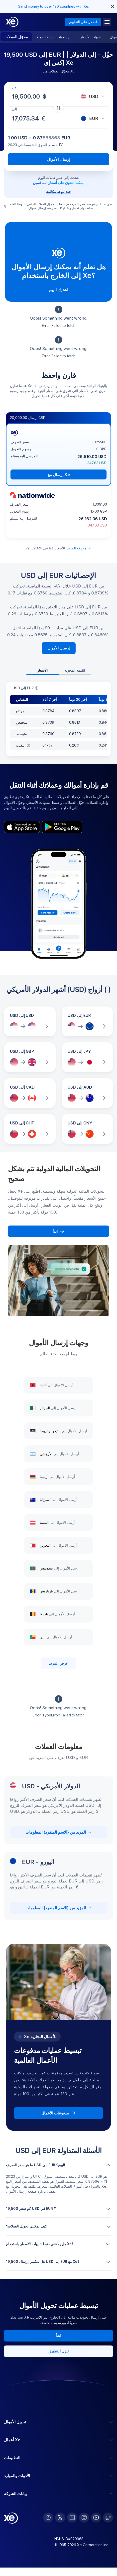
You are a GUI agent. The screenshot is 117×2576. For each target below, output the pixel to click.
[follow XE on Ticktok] (108, 2517)
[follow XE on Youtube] (96, 2517)
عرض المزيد (58, 1663)
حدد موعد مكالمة (58, 191)
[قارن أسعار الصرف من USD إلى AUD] (87, 1093)
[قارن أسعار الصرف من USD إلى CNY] (87, 1129)
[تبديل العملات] (58, 108)
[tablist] (58, 671)
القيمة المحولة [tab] (74, 670)
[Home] (12, 22)
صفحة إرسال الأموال (21, 2191)
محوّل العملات (16, 36)
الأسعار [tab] (42, 670)
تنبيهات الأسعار (90, 37)
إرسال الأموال (58, 159)
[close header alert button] (112, 6)
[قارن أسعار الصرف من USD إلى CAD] (30, 1093)
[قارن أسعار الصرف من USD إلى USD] (30, 1021)
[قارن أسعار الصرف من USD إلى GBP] (30, 1057)
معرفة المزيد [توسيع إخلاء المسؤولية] (79, 548)
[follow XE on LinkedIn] (72, 2517)
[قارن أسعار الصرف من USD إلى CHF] (30, 1129)
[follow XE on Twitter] (60, 2517)
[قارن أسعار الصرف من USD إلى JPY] (87, 1057)
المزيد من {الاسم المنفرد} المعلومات (58, 1832)
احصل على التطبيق (83, 22)
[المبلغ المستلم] (27, 97)
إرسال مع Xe (58, 474)
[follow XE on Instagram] (84, 2517)
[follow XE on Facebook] (48, 2517)
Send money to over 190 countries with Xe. (53, 6)
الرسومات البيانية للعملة (54, 37)
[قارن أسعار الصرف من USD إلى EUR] (87, 1021)
